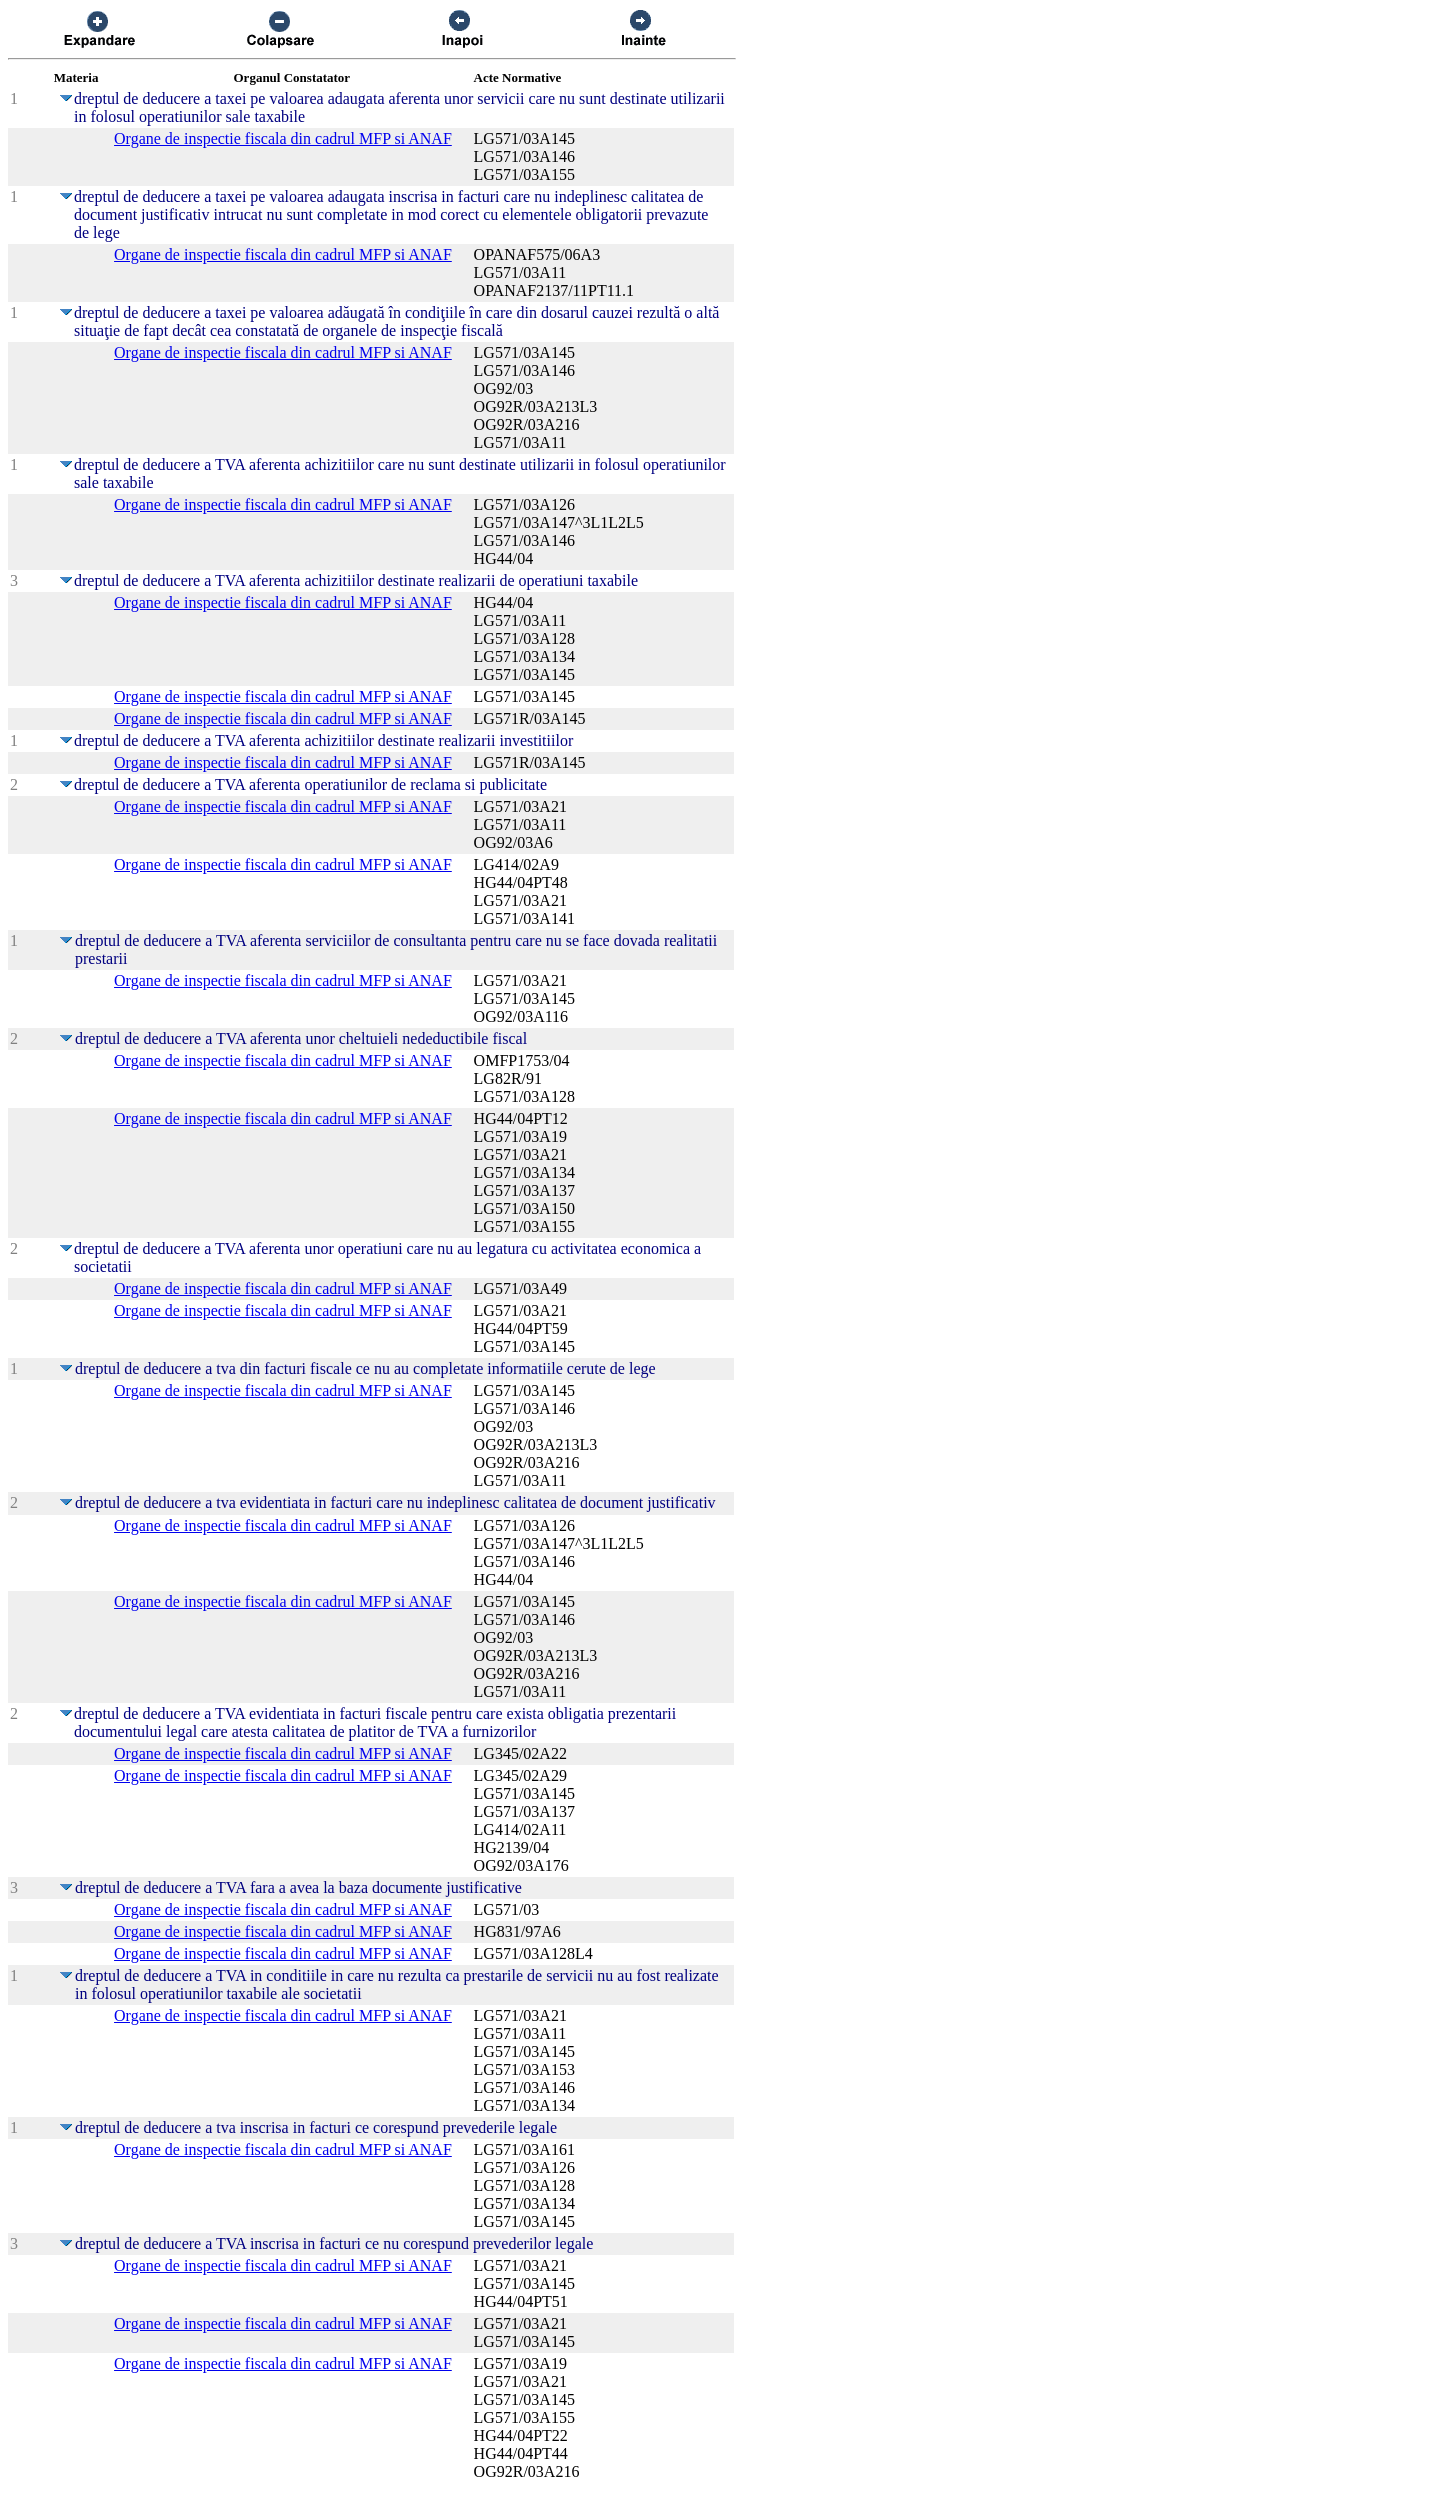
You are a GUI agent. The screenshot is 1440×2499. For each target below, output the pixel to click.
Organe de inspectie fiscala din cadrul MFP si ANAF (283, 138)
